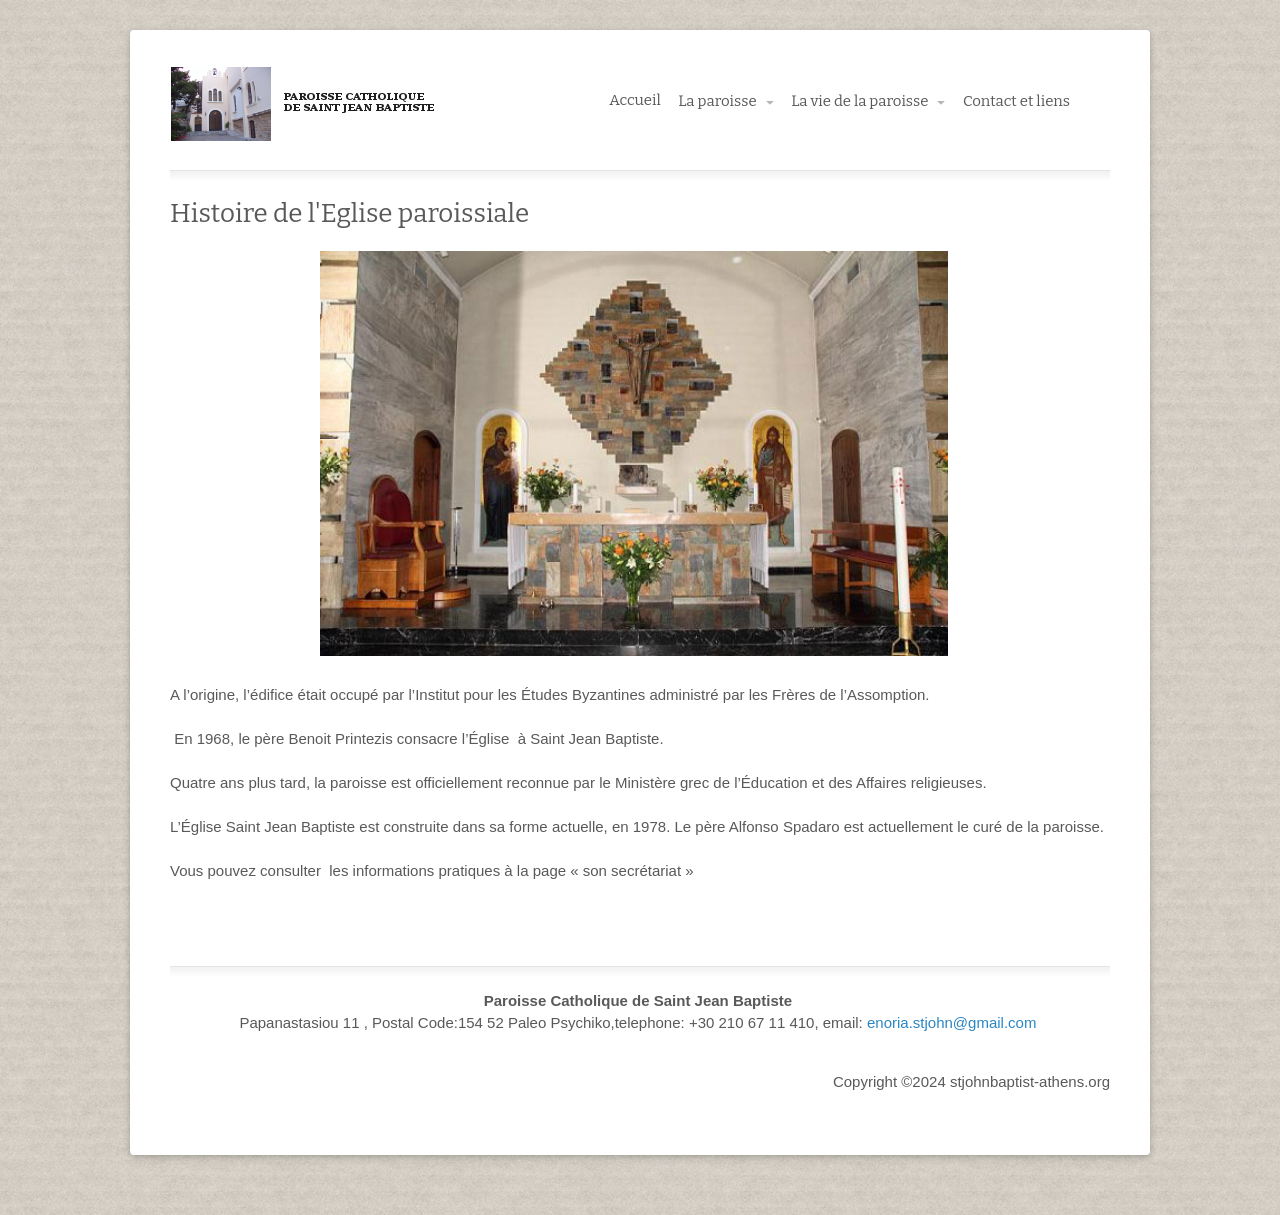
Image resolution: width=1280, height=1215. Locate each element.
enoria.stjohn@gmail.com (951, 1022)
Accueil (635, 100)
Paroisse (304, 104)
